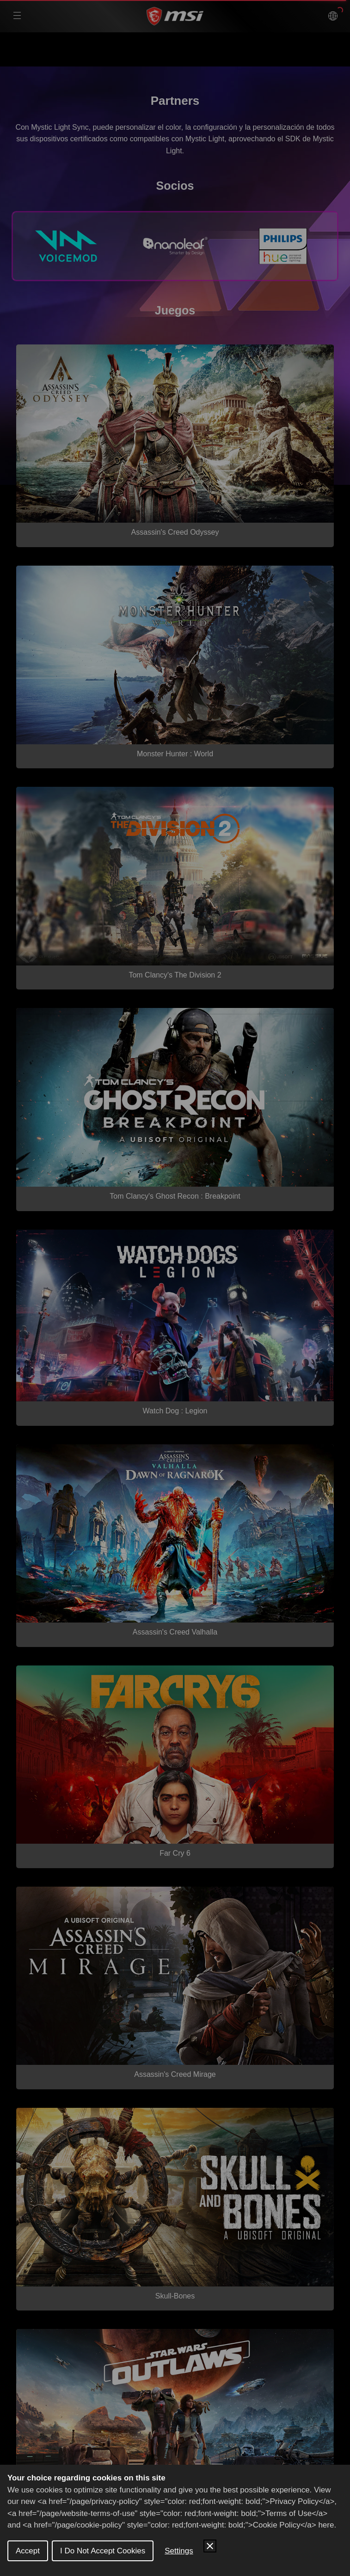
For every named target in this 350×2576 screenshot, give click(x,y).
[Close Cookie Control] (209, 2546)
